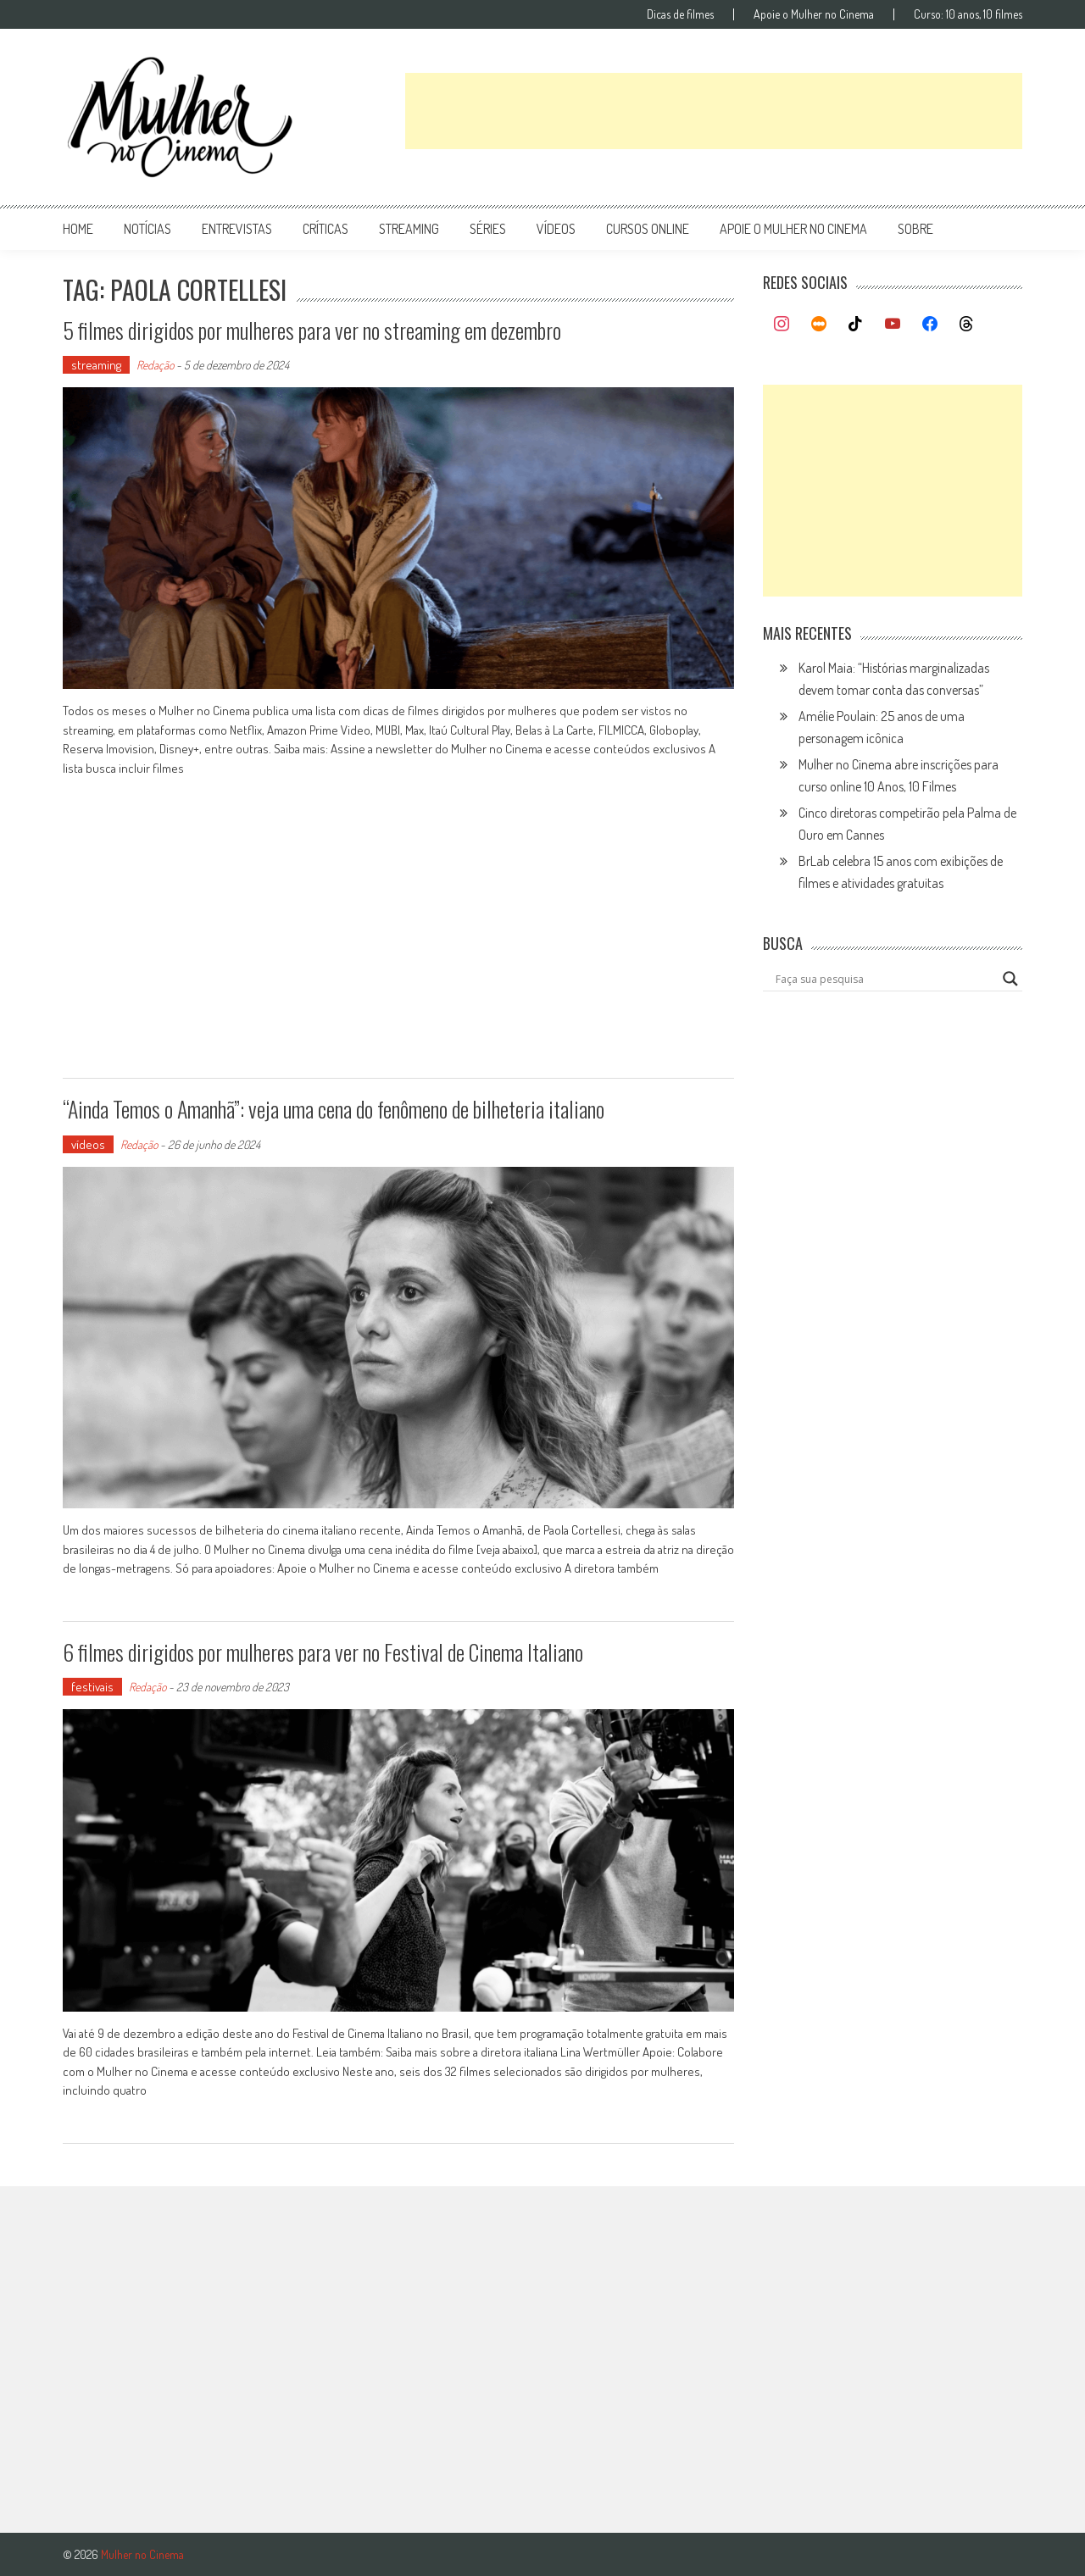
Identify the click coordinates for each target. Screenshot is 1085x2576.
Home (78, 228)
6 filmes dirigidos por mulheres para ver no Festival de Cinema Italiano (323, 1651)
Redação (155, 365)
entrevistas (237, 228)
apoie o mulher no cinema (793, 228)
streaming (409, 228)
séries (488, 228)
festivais (92, 1687)
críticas (325, 228)
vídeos (556, 228)
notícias (147, 228)
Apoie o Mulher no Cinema (814, 14)
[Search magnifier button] (1010, 979)
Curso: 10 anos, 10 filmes (968, 14)
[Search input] (885, 979)
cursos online (647, 228)
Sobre (915, 228)
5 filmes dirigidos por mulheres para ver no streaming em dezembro (312, 330)
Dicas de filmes (680, 14)
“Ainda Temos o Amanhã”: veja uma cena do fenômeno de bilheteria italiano (333, 1108)
